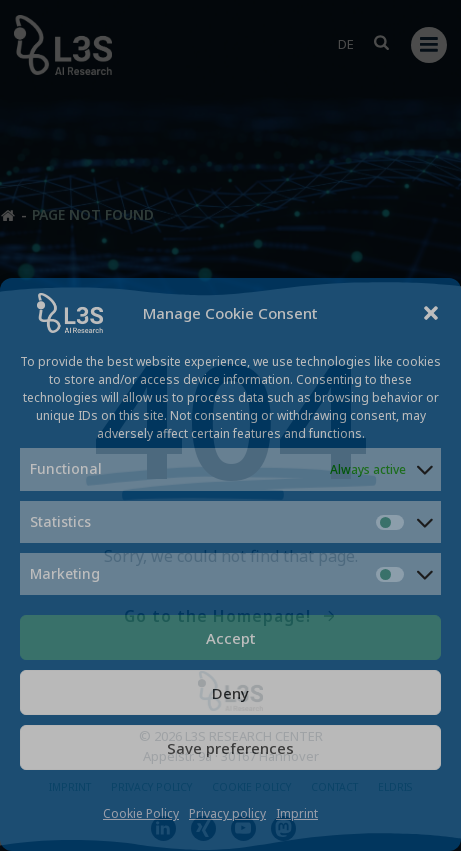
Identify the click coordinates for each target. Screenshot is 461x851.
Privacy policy (227, 813)
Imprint (297, 813)
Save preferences (230, 748)
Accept (231, 638)
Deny (230, 693)
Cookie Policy (141, 813)
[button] (431, 313)
